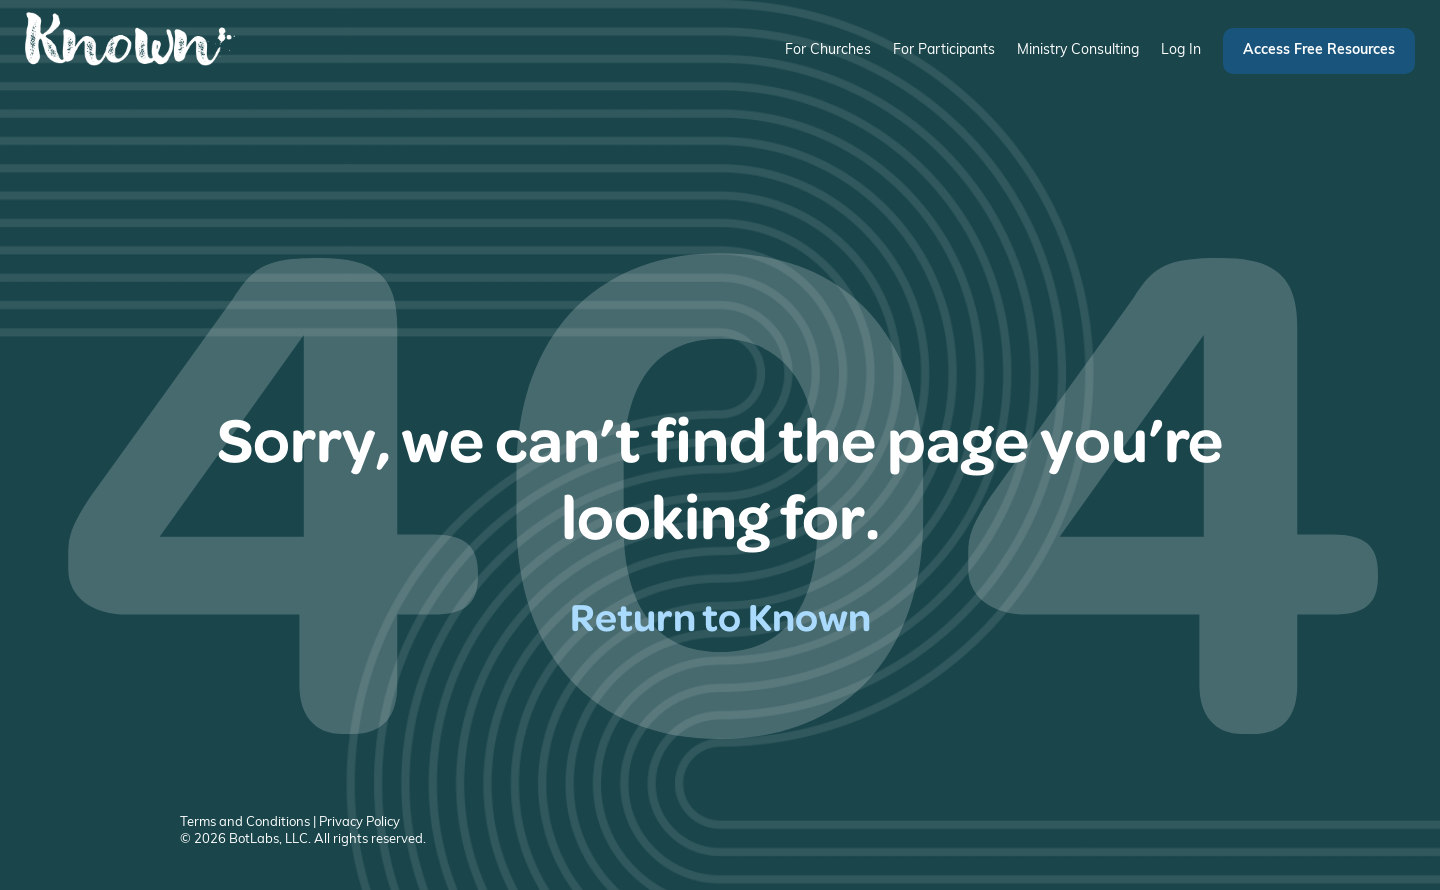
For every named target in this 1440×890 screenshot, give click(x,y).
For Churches (828, 50)
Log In (1181, 50)
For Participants (944, 50)
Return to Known (720, 615)
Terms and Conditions (245, 822)
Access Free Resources (1319, 50)
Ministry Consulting (1078, 50)
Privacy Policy (359, 822)
